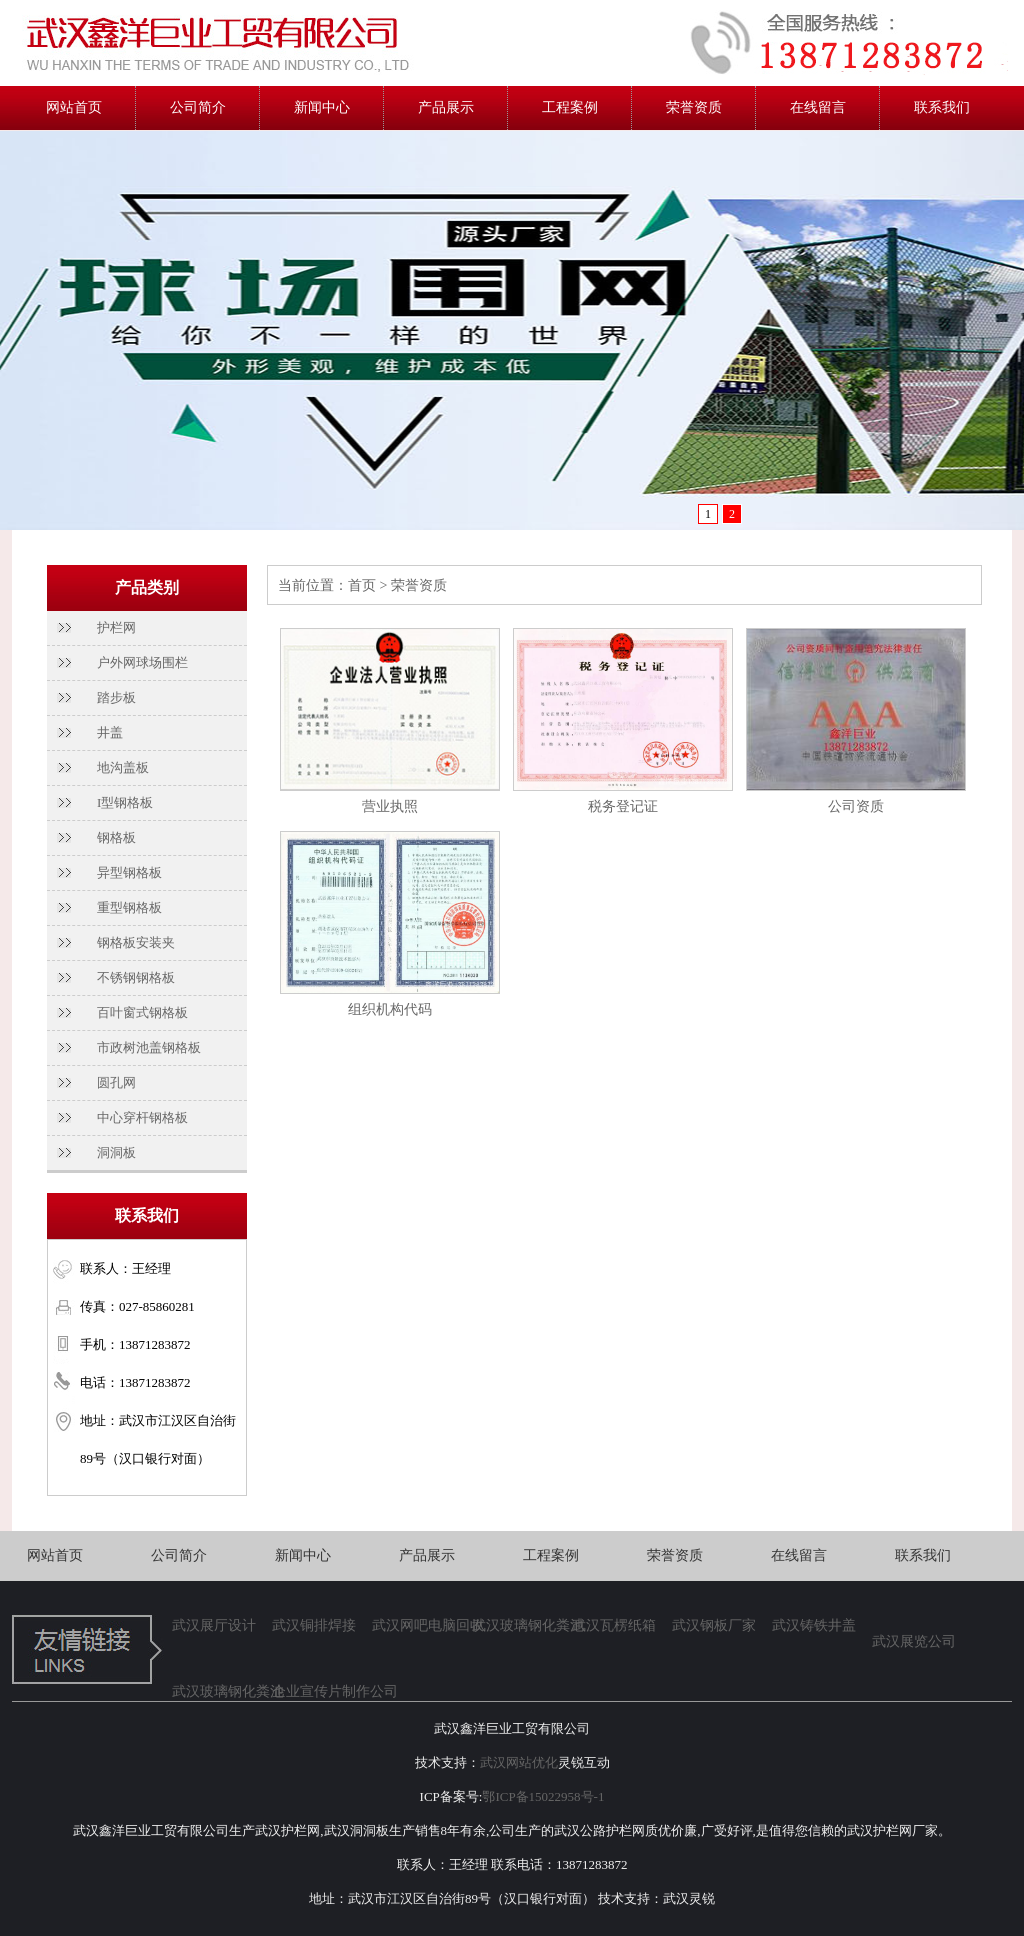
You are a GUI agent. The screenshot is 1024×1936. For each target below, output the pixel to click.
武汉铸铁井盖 (814, 1625)
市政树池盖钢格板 (149, 1047)
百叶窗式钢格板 (142, 1012)
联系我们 (942, 107)
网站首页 (74, 107)
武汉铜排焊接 (314, 1625)
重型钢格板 (129, 907)
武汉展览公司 (914, 1641)
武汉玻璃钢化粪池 (522, 1625)
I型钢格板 (125, 802)
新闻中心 (322, 107)
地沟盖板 (123, 767)
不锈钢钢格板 (136, 977)
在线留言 (818, 107)
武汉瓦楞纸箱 (614, 1625)
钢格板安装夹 (136, 942)
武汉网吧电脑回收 (422, 1625)
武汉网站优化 (519, 1762)
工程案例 (570, 107)
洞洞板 (116, 1152)
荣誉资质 (694, 107)
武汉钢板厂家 (714, 1625)
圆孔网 (116, 1082)
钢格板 (116, 837)
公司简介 (198, 107)
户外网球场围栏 (142, 662)
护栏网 (116, 627)
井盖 (110, 732)
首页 (362, 585)
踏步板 (116, 697)
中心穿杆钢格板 (142, 1117)
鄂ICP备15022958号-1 (543, 1796)
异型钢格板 (129, 872)
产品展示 (446, 107)
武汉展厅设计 (214, 1625)
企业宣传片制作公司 (322, 1691)
